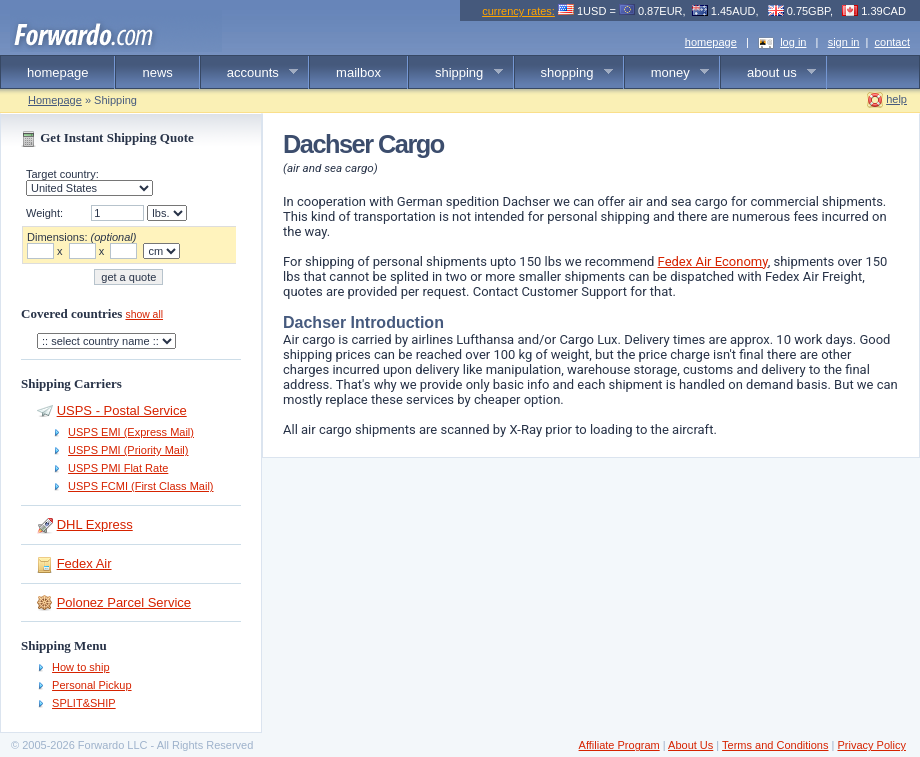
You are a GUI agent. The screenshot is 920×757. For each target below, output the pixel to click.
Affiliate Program (619, 745)
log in (793, 42)
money (667, 73)
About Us (690, 745)
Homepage (55, 100)
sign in (844, 42)
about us (768, 73)
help (896, 99)
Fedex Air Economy (713, 261)
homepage (711, 42)
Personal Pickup (92, 685)
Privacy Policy (871, 745)
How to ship (80, 667)
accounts (250, 73)
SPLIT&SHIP (84, 703)
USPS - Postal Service (122, 410)
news (157, 72)
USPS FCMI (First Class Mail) (140, 486)
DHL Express (95, 524)
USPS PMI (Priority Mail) (128, 450)
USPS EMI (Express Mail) (131, 432)
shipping (456, 73)
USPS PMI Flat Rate (118, 468)
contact (892, 42)
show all (144, 314)
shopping (564, 73)
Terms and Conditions (775, 745)
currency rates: (518, 11)
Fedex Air (84, 563)
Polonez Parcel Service (124, 602)
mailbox (358, 72)
